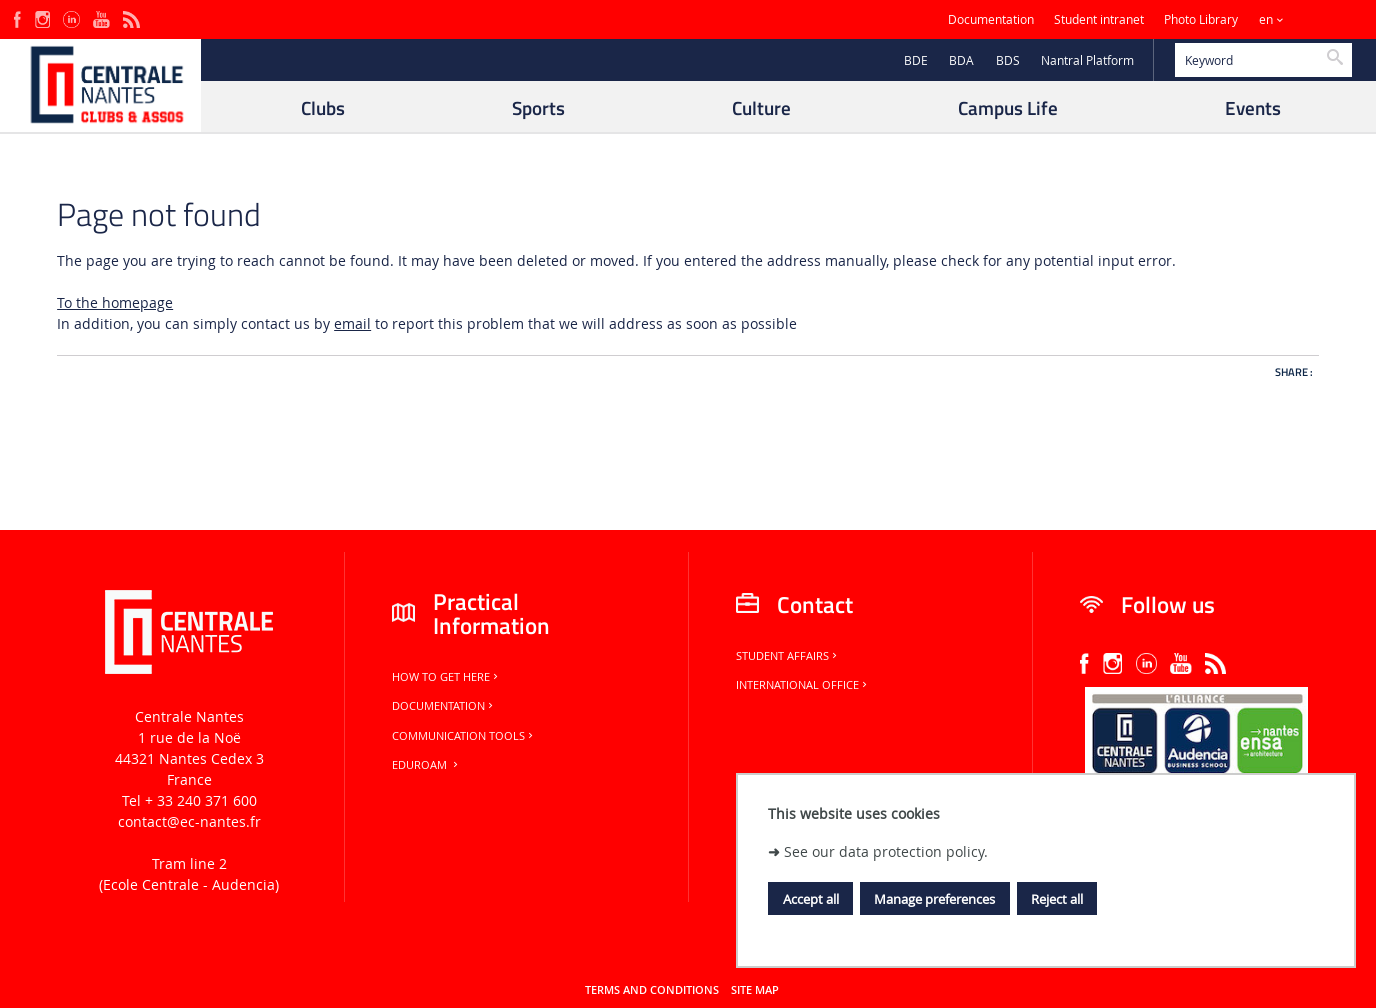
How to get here (446, 677)
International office (803, 685)
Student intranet (1099, 19)
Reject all (1057, 899)
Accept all (811, 899)
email (352, 323)
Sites (1320, 19)
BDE (916, 60)
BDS (1008, 60)
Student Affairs (788, 656)
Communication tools (464, 736)
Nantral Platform (1087, 60)
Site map (755, 990)
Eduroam (426, 765)
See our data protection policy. (886, 851)
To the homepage (115, 302)
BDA (961, 60)
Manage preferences (934, 899)
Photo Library (1201, 19)
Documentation (991, 19)
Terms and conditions (652, 990)
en (1266, 19)
